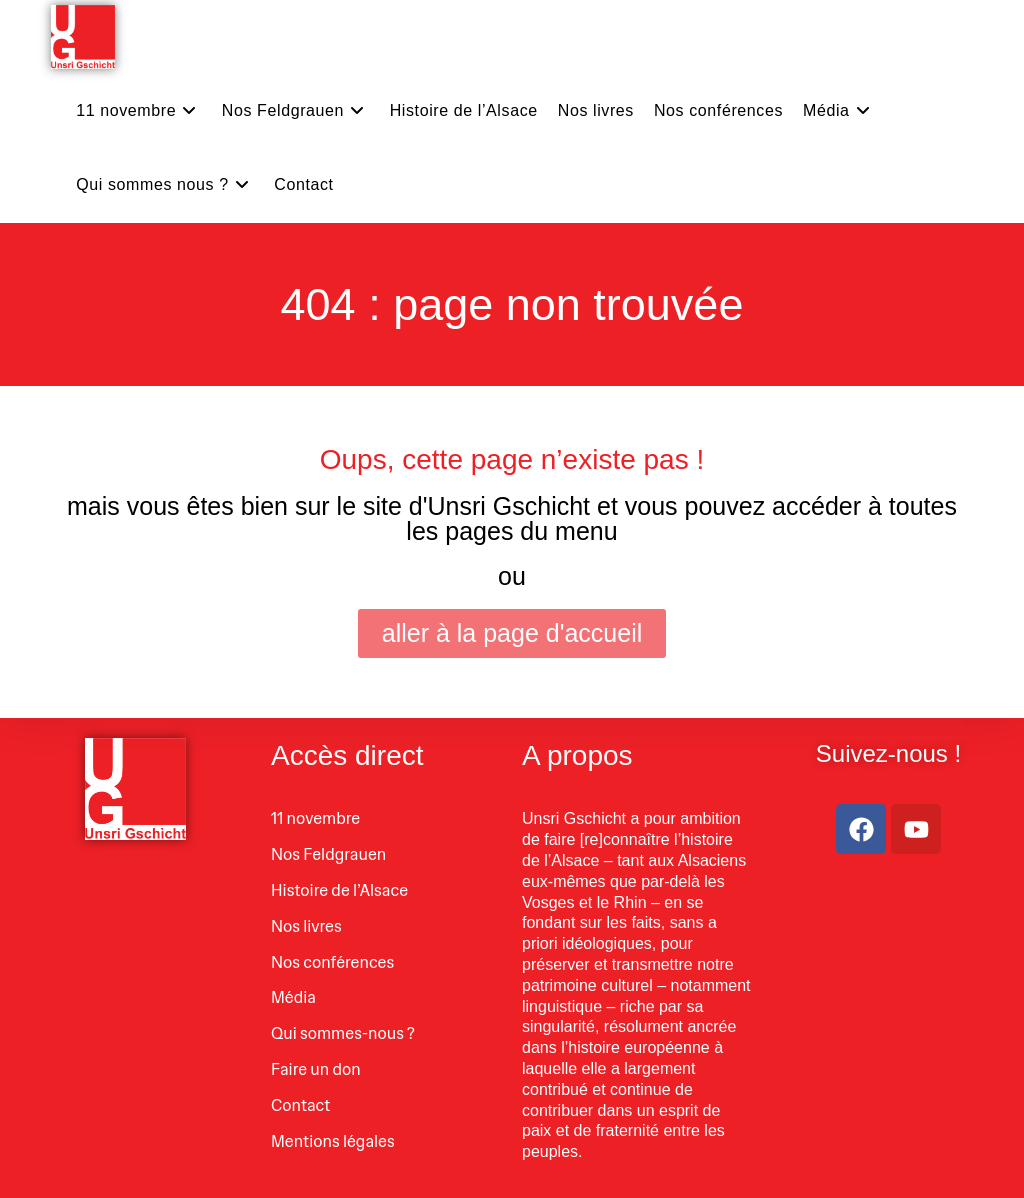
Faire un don (316, 1069)
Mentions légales (333, 1141)
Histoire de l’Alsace (339, 890)
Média (293, 997)
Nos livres (306, 926)
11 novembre (315, 818)
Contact (300, 1105)
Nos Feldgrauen (328, 854)
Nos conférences (332, 962)
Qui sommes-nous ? (343, 1033)
